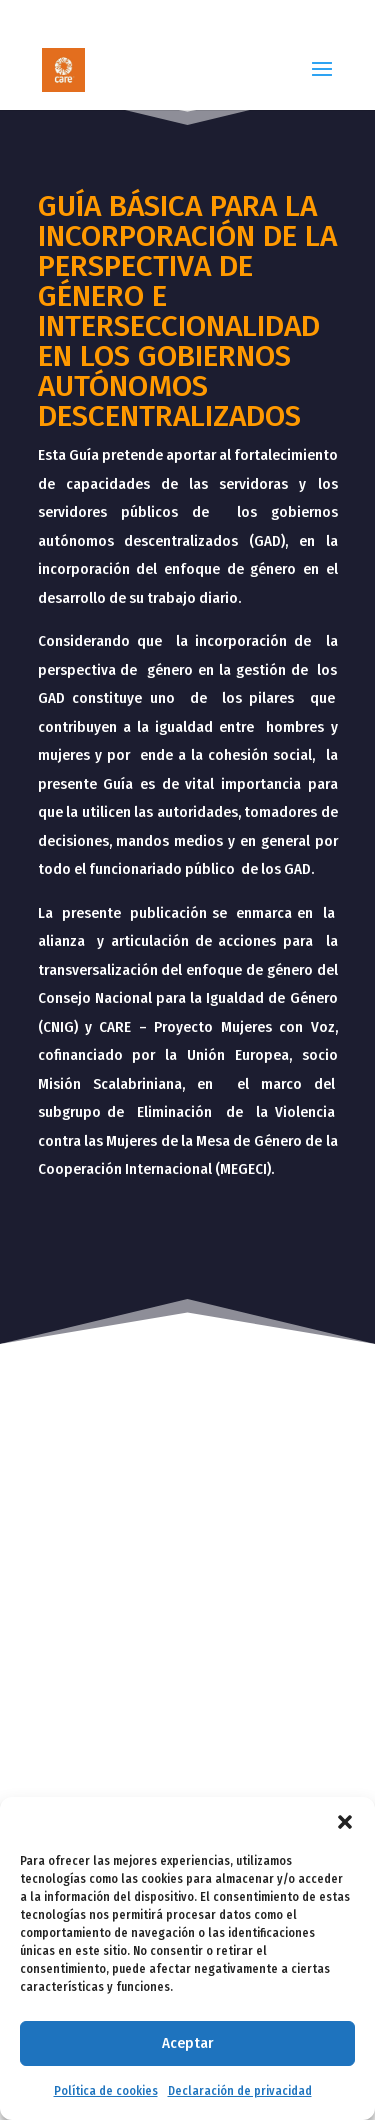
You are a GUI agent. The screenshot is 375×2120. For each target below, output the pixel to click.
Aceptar (187, 2043)
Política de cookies (106, 2091)
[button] (345, 1822)
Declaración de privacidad (240, 2091)
